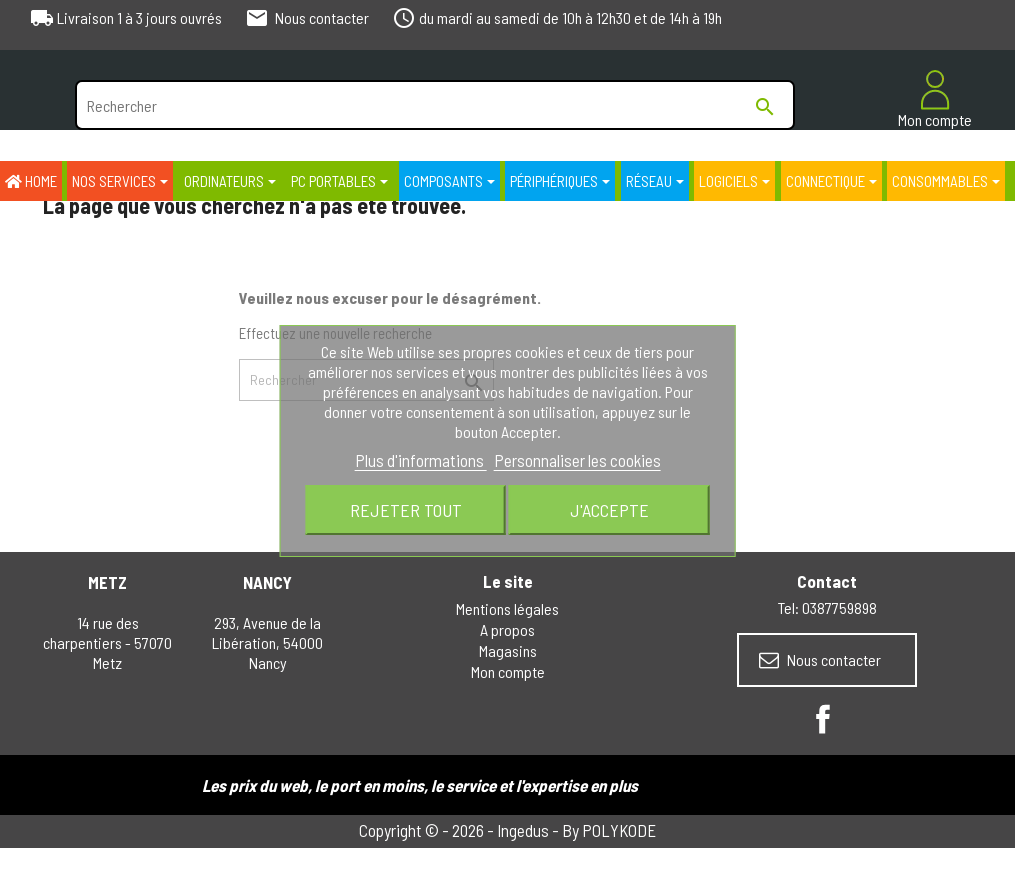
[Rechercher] (435, 105)
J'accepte (609, 510)
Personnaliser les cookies (577, 460)
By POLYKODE (609, 830)
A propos (507, 629)
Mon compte (508, 671)
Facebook (823, 719)
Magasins (508, 650)
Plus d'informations (421, 460)
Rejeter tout (406, 510)
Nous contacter (820, 660)
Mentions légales (507, 608)
